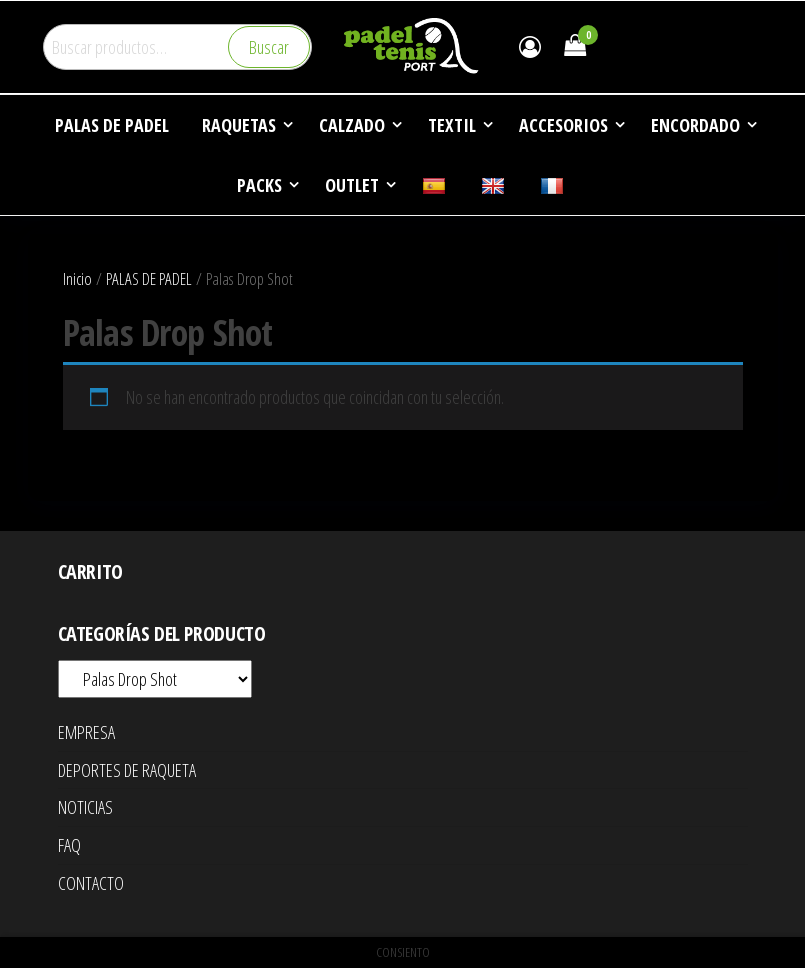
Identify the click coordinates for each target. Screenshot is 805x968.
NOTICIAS (85, 807)
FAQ (69, 845)
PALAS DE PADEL (149, 278)
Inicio (77, 278)
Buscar (269, 47)
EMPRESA (86, 732)
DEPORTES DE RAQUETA (127, 770)
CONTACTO (91, 883)
